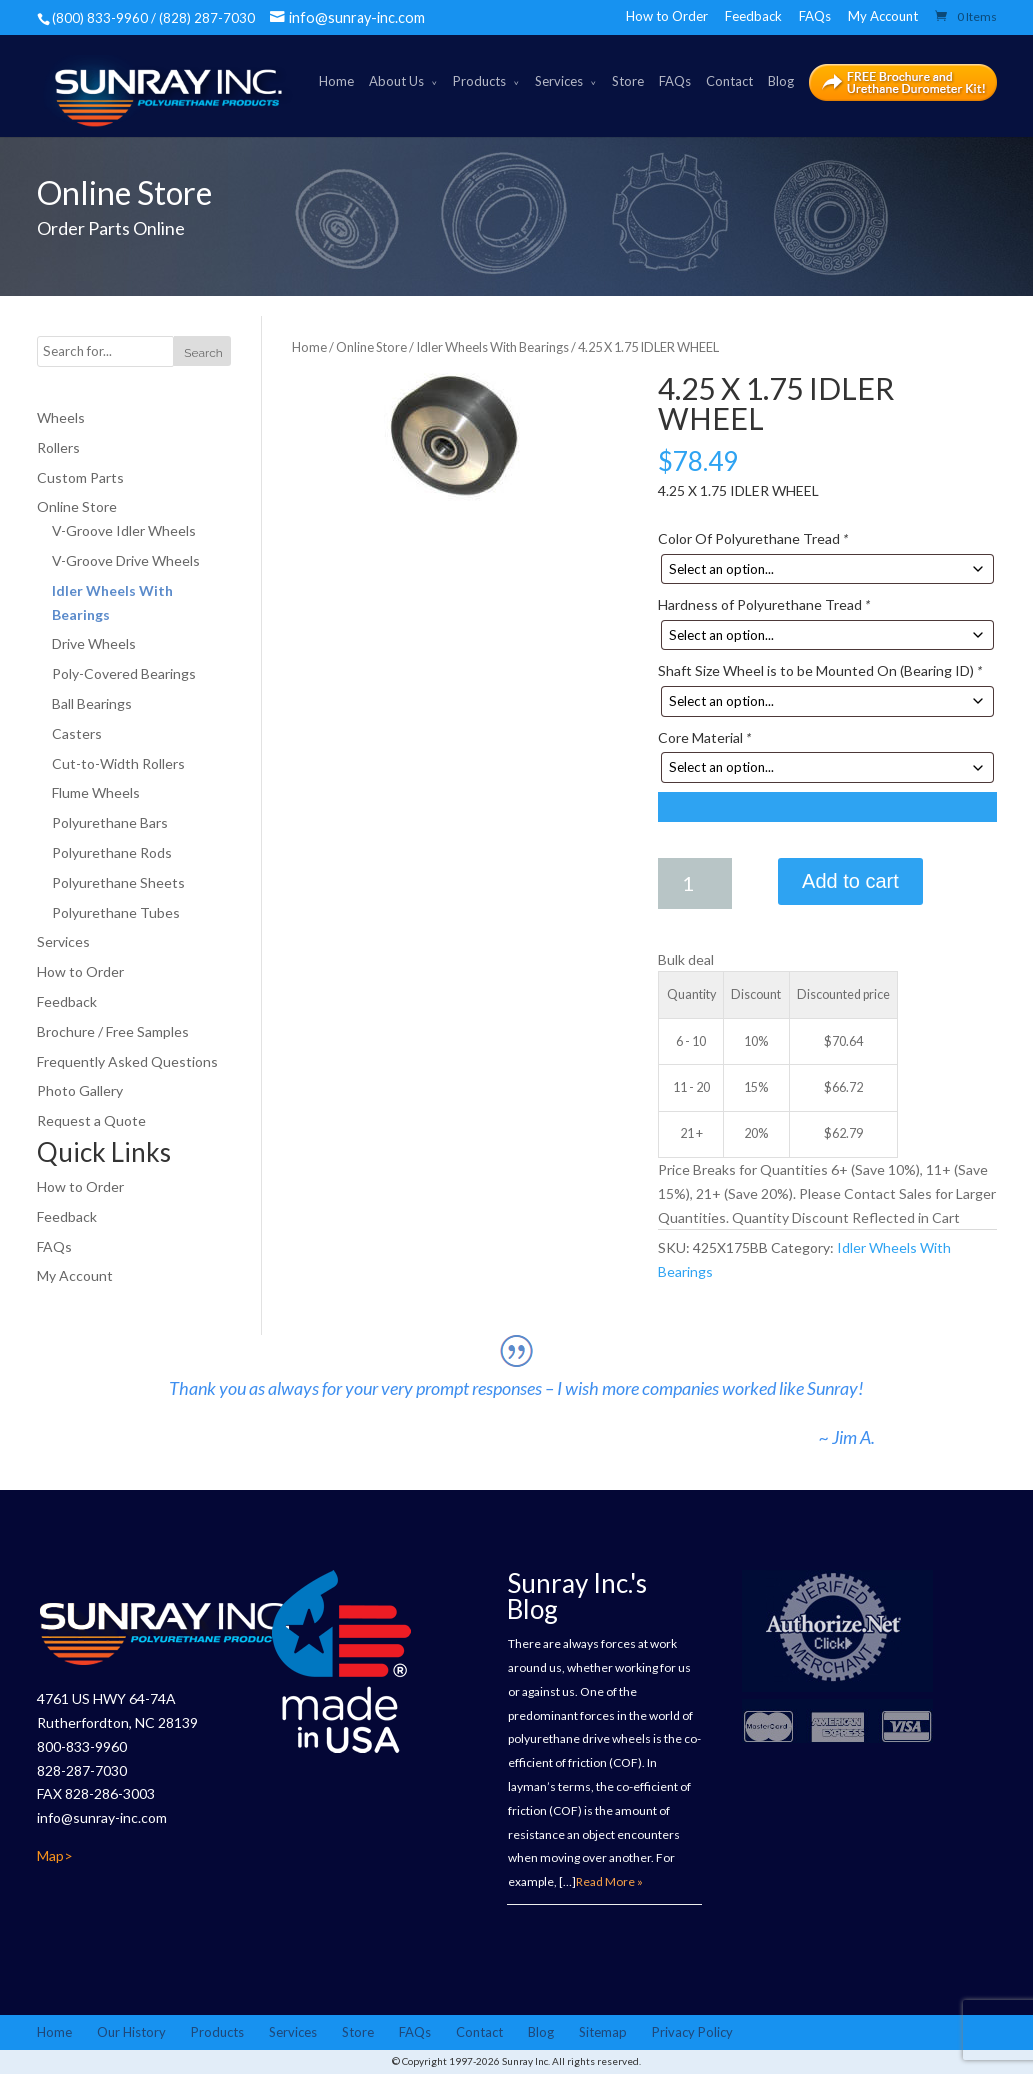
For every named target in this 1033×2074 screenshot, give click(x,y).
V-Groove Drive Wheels (126, 560)
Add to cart (850, 881)
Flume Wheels (96, 792)
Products (479, 81)
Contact (729, 81)
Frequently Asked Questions (127, 1061)
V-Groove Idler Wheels (124, 530)
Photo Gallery (80, 1090)
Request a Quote (91, 1120)
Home (336, 81)
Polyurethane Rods (112, 852)
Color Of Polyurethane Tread (753, 538)
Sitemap (603, 2032)
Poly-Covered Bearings (124, 673)
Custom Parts (80, 477)
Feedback (753, 16)
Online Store (371, 347)
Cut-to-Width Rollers (118, 763)
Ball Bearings (92, 703)
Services (559, 81)
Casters (77, 733)
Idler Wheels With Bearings (492, 347)
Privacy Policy (692, 2032)
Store (628, 81)
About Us (396, 81)
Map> (55, 1855)
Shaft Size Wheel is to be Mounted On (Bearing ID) (820, 670)
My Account (883, 16)
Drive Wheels (94, 643)
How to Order (667, 16)
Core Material (704, 737)
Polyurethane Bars (110, 822)
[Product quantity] (695, 883)
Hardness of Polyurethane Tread (764, 604)
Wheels (61, 417)
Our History (131, 2032)
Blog (781, 81)
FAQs (815, 16)
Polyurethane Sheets (118, 882)
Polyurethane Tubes (116, 912)
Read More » (609, 1881)
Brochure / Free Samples (113, 1031)
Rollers (58, 447)
